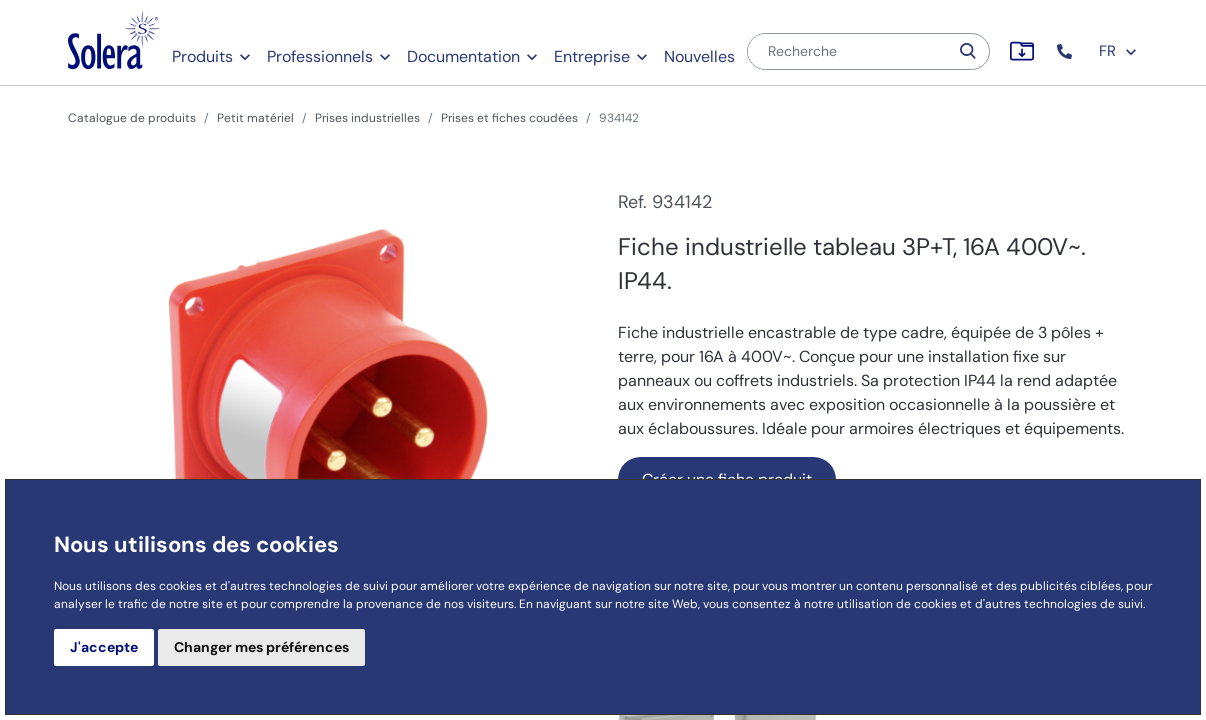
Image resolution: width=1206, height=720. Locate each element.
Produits (202, 56)
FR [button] (1118, 51)
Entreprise (592, 56)
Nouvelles (699, 56)
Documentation (463, 56)
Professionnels (320, 56)
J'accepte (104, 647)
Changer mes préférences (261, 647)
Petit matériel (255, 118)
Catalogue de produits (132, 118)
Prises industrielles (367, 118)
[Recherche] (848, 51)
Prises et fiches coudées (509, 118)
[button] (1066, 51)
